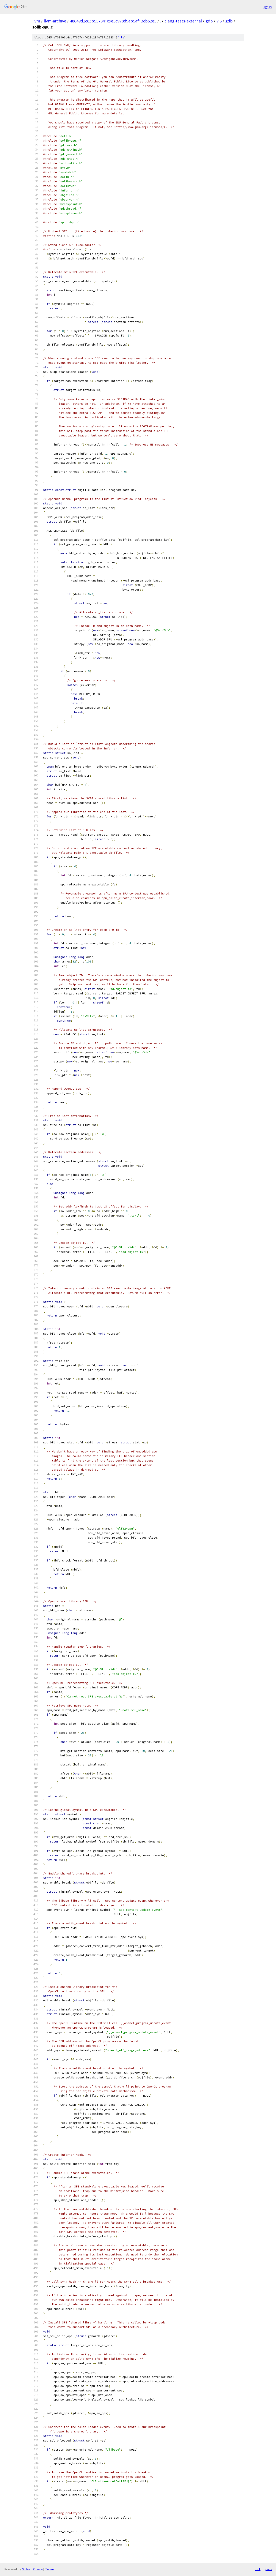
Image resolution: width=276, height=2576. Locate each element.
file (120, 37)
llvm (36, 21)
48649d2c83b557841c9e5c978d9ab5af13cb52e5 (113, 21)
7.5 (219, 21)
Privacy (38, 2569)
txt (257, 2569)
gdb (209, 21)
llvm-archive (55, 21)
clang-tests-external (183, 21)
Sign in (267, 7)
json (268, 2569)
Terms (49, 2569)
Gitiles (26, 2569)
